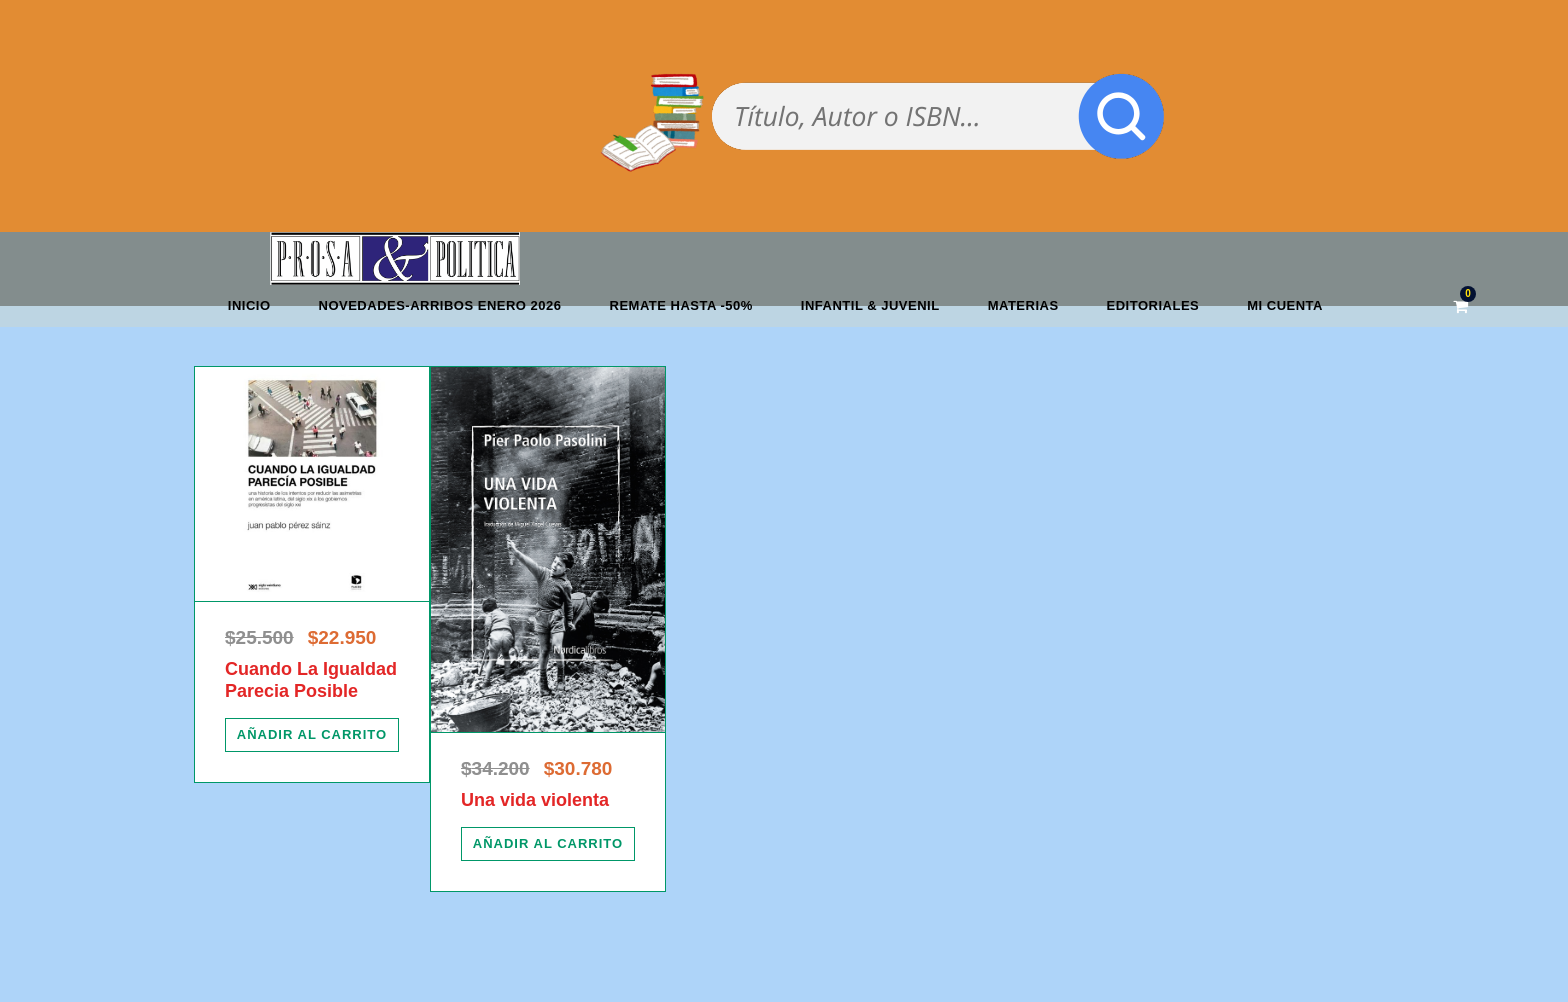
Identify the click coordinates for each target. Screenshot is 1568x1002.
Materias (1023, 305)
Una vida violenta (535, 800)
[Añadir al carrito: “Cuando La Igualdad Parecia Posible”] (312, 735)
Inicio (249, 305)
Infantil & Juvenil (870, 305)
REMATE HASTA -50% (681, 305)
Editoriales (1153, 305)
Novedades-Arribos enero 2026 (440, 305)
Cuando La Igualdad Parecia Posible (311, 680)
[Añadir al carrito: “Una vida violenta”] (548, 844)
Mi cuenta (1285, 305)
